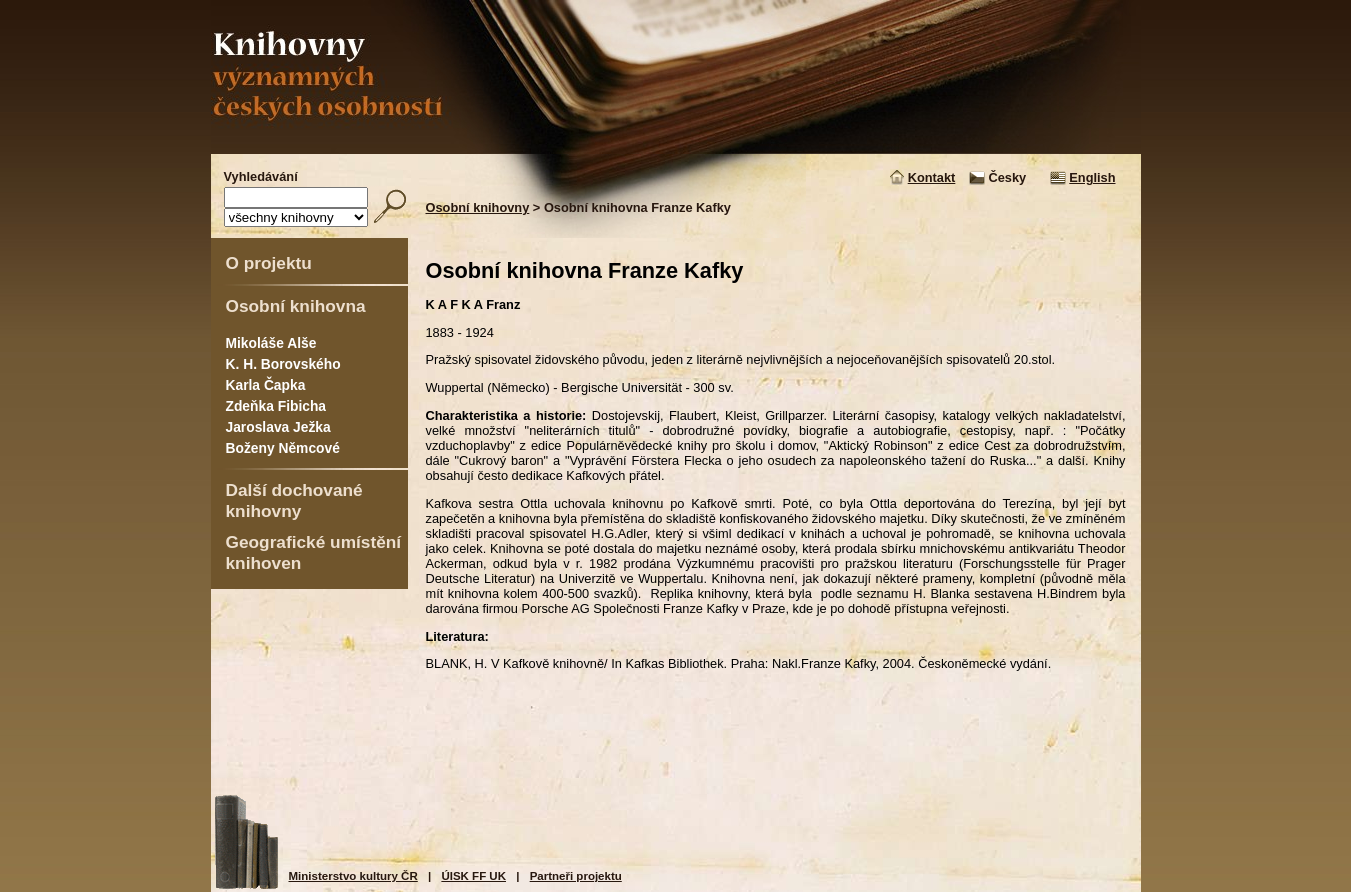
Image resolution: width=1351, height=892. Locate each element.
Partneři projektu (576, 876)
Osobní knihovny (478, 207)
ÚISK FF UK (473, 876)
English (1092, 177)
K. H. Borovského (283, 364)
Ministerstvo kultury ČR (353, 876)
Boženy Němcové (283, 448)
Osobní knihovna (296, 306)
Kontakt (932, 177)
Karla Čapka (266, 385)
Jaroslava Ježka (278, 427)
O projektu (269, 263)
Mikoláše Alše (271, 343)
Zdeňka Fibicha (276, 406)
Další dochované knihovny (294, 500)
